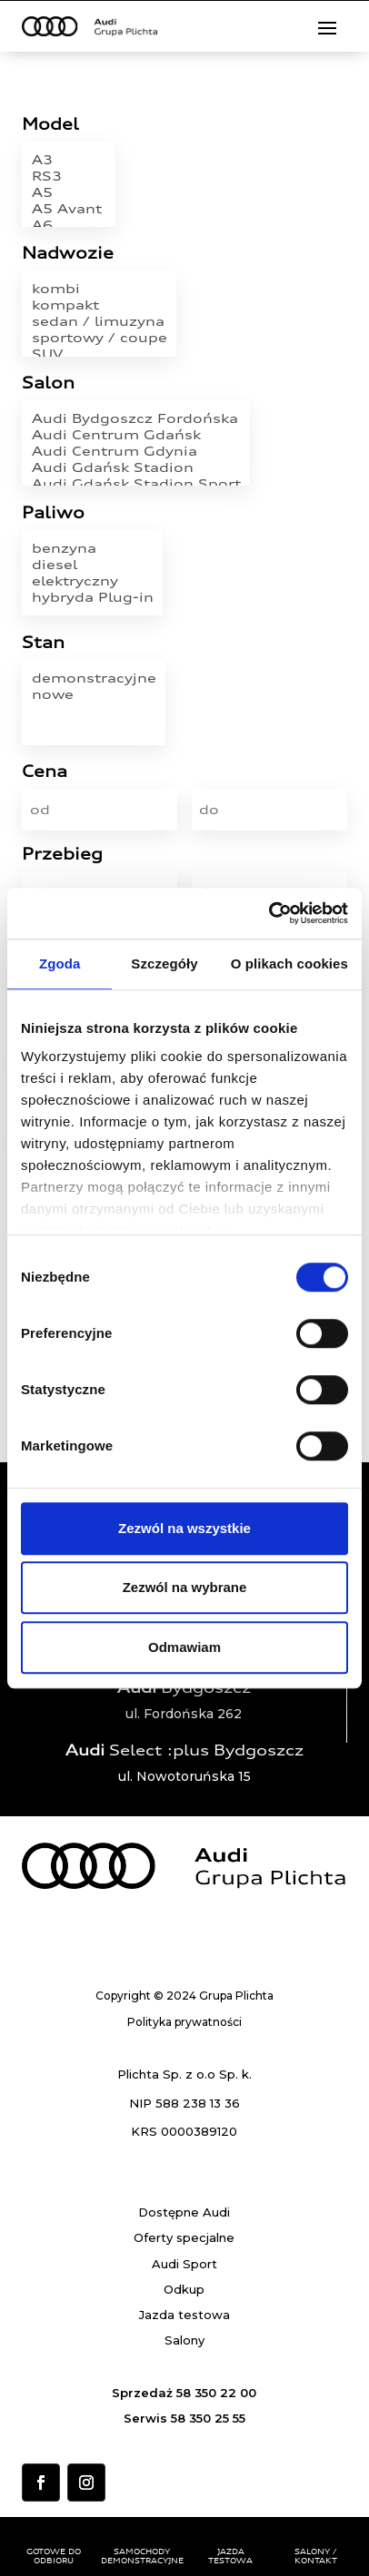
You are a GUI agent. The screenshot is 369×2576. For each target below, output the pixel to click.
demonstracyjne (94, 678)
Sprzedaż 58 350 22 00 (184, 2392)
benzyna (92, 548)
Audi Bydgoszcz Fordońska (136, 418)
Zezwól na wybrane (185, 1587)
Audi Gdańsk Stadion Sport (136, 484)
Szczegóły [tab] (164, 963)
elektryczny (92, 581)
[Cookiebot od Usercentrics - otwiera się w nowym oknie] (268, 913)
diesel (92, 564)
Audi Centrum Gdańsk (136, 435)
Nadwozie (68, 253)
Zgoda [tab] (60, 963)
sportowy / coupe (99, 337)
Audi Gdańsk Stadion (136, 467)
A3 (69, 160)
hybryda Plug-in (92, 597)
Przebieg (62, 854)
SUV (99, 354)
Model (50, 125)
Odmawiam (184, 1647)
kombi (99, 288)
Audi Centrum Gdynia (136, 451)
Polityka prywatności (184, 2022)
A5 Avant (69, 209)
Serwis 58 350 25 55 (184, 2418)
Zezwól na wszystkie (184, 1528)
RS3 (69, 176)
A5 (69, 192)
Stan (43, 643)
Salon (48, 383)
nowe (94, 694)
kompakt (99, 305)
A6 (69, 225)
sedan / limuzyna (99, 321)
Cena (44, 772)
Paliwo (53, 513)
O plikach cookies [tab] (289, 963)
